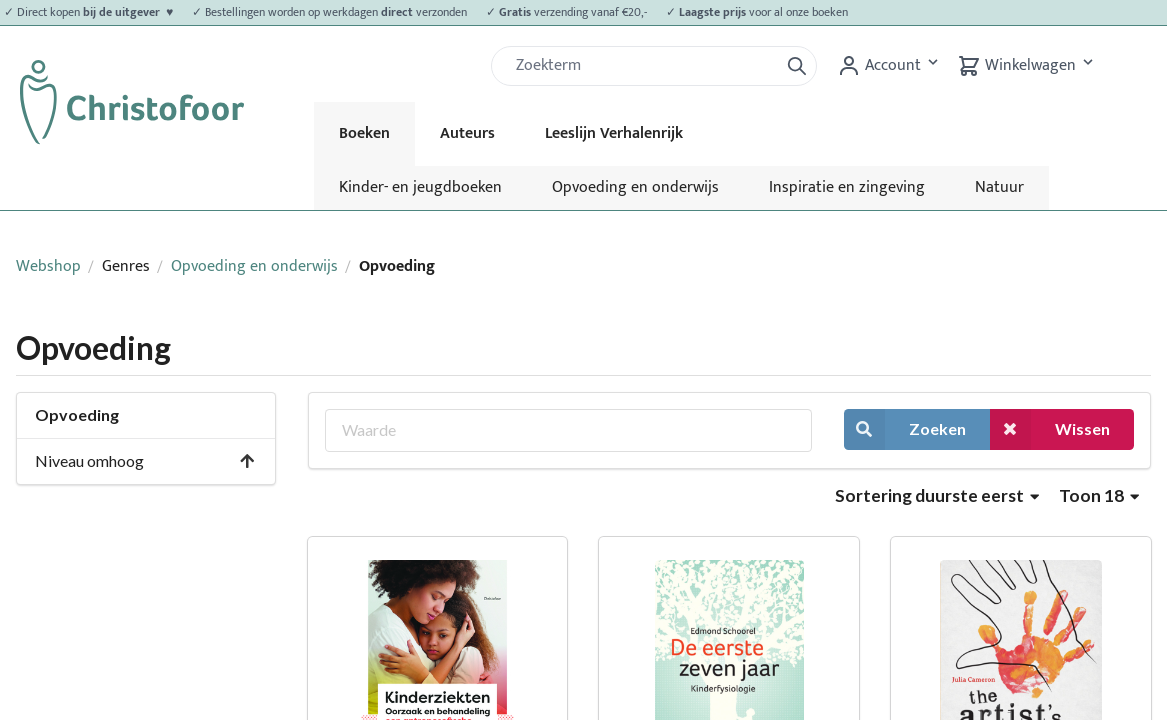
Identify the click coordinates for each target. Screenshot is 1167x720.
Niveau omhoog (145, 460)
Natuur (999, 187)
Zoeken (905, 429)
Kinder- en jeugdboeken (420, 187)
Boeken (364, 133)
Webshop (48, 266)
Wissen (1050, 429)
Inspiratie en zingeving (847, 187)
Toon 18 (1099, 495)
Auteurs (467, 133)
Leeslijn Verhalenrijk (614, 133)
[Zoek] (643, 66)
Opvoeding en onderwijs (635, 187)
